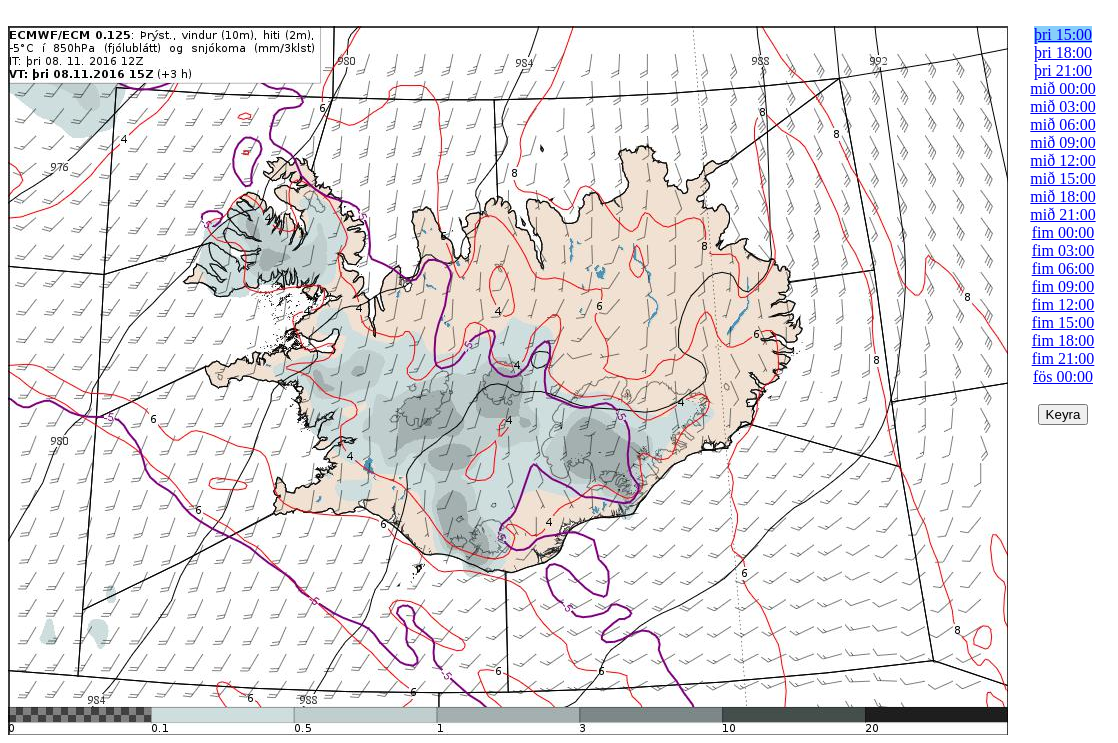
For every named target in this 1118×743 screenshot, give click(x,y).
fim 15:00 (1063, 322)
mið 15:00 (1062, 178)
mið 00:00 (1062, 88)
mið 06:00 (1062, 124)
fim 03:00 (1063, 250)
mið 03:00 (1062, 106)
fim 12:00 (1063, 304)
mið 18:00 (1062, 196)
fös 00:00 (1063, 376)
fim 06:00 (1063, 268)
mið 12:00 (1062, 160)
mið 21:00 (1062, 214)
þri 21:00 (1063, 70)
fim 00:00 (1063, 232)
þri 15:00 (1063, 34)
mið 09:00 (1062, 142)
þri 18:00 (1063, 52)
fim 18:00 (1063, 340)
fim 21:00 (1063, 358)
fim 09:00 (1063, 286)
